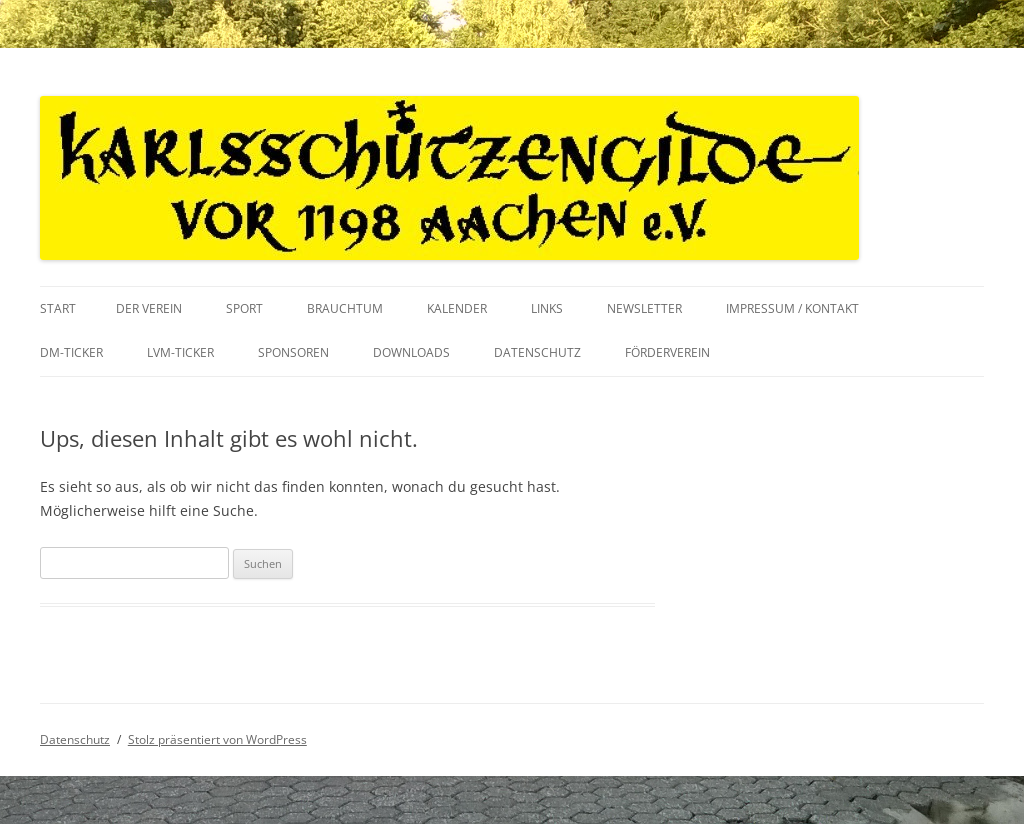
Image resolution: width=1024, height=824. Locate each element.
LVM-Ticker (180, 352)
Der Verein (149, 308)
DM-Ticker (71, 352)
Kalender (457, 308)
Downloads (411, 352)
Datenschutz (537, 352)
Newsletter (644, 308)
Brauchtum (345, 308)
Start (58, 308)
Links (547, 308)
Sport (244, 308)
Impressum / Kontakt (792, 308)
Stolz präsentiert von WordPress (217, 739)
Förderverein (667, 352)
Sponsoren (293, 352)
